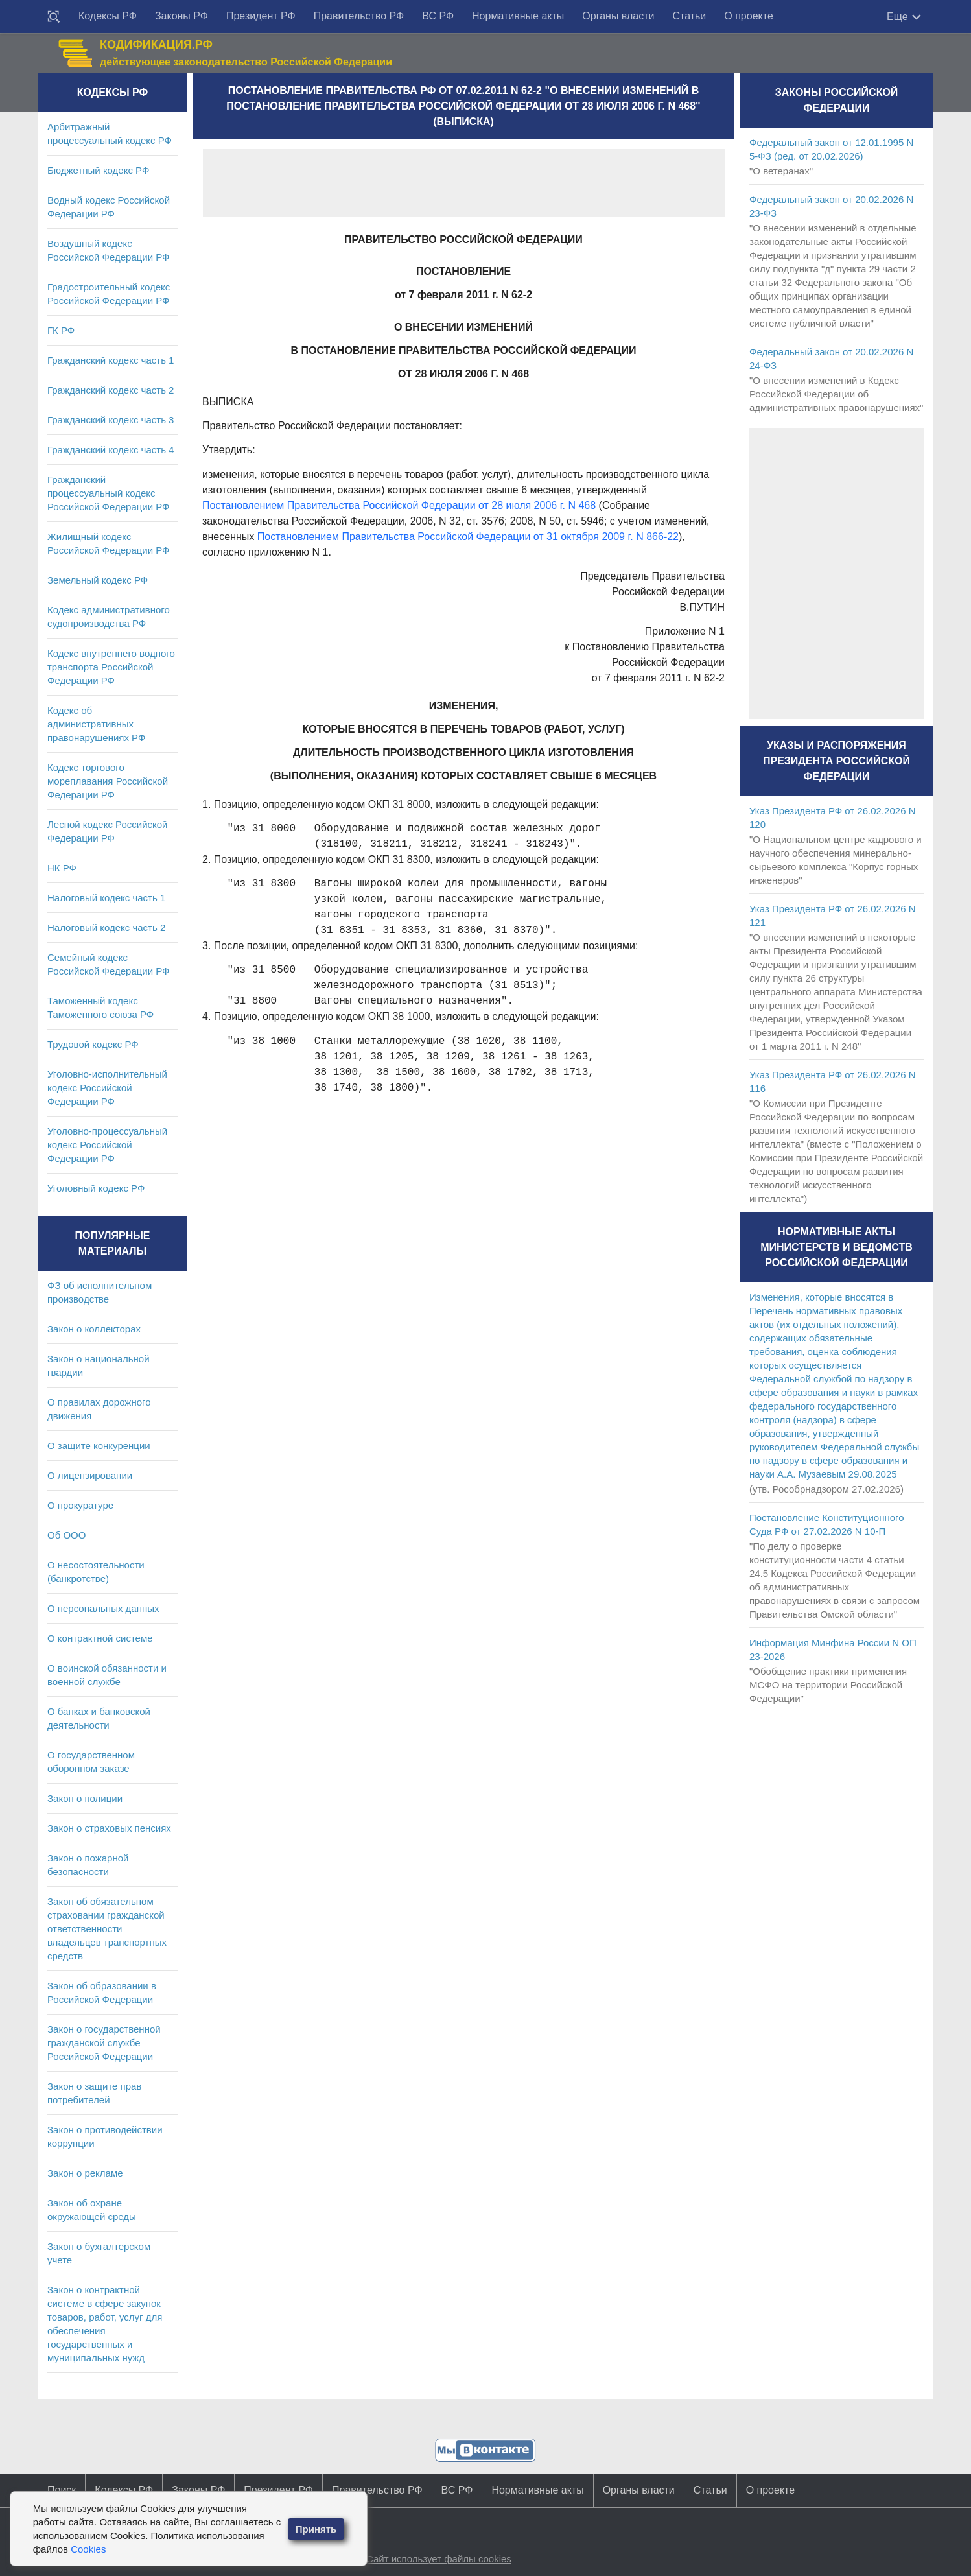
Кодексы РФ (107, 15)
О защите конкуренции (98, 1445)
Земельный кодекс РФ (97, 579)
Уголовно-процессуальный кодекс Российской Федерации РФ (107, 1145)
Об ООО (66, 1535)
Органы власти (618, 15)
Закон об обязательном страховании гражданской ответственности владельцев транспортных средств (107, 1928)
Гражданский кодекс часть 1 (110, 360)
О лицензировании (89, 1475)
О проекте (748, 15)
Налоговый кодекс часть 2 (106, 927)
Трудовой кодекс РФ (93, 1044)
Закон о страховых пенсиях (109, 1828)
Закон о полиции (85, 1798)
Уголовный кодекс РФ (96, 1188)
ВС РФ (438, 15)
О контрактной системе (100, 1638)
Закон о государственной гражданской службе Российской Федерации (104, 2043)
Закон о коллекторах (94, 1328)
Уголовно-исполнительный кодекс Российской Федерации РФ (107, 1088)
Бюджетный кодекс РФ (98, 170)
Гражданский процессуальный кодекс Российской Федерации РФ (108, 493)
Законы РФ (181, 15)
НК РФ (61, 867)
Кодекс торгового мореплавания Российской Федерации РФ (107, 781)
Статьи (689, 15)
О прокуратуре (80, 1505)
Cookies (88, 2549)
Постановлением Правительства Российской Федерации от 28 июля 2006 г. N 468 (399, 505)
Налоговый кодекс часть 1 (106, 897)
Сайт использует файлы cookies (438, 2558)
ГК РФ (61, 330)
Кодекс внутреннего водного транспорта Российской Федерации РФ (111, 667)
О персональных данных (103, 1608)
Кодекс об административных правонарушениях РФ (96, 724)
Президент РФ (261, 15)
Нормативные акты (518, 15)
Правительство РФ (359, 15)
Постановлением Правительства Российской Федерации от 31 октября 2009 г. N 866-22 (468, 536)
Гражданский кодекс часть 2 (110, 390)
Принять (316, 2529)
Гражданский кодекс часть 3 (110, 419)
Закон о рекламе (85, 2173)
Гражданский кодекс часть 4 (110, 449)
